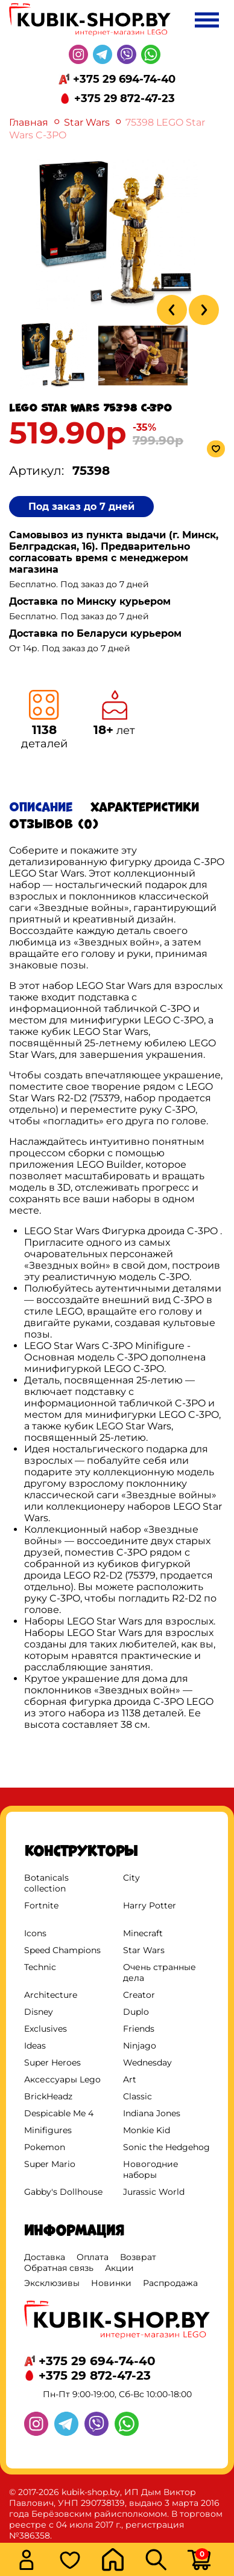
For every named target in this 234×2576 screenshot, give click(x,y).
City (131, 1877)
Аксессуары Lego (62, 2079)
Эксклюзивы (52, 2283)
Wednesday (147, 2062)
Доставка (44, 2257)
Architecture (50, 1994)
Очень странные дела (159, 1972)
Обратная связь (58, 2267)
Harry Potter (149, 1905)
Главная (28, 122)
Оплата (93, 2257)
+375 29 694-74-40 (124, 79)
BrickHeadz (48, 2096)
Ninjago (139, 2045)
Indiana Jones (151, 2113)
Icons (35, 1933)
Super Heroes (52, 2062)
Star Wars (87, 122)
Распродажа (170, 2283)
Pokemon (44, 2147)
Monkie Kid (146, 2130)
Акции (119, 2267)
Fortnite (41, 1905)
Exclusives (45, 2028)
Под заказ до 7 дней (81, 506)
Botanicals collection (46, 1883)
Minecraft (143, 1933)
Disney (38, 2011)
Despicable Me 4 (58, 2113)
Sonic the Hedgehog (166, 2147)
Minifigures (48, 2130)
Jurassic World (154, 2191)
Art (129, 2079)
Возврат (138, 2257)
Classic (137, 2096)
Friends (138, 2028)
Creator (139, 1994)
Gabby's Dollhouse (63, 2191)
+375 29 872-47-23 (124, 98)
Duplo (136, 2011)
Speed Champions (62, 1950)
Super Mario (49, 2164)
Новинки (111, 2283)
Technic (40, 1967)
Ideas (35, 2045)
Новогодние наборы (151, 2169)
